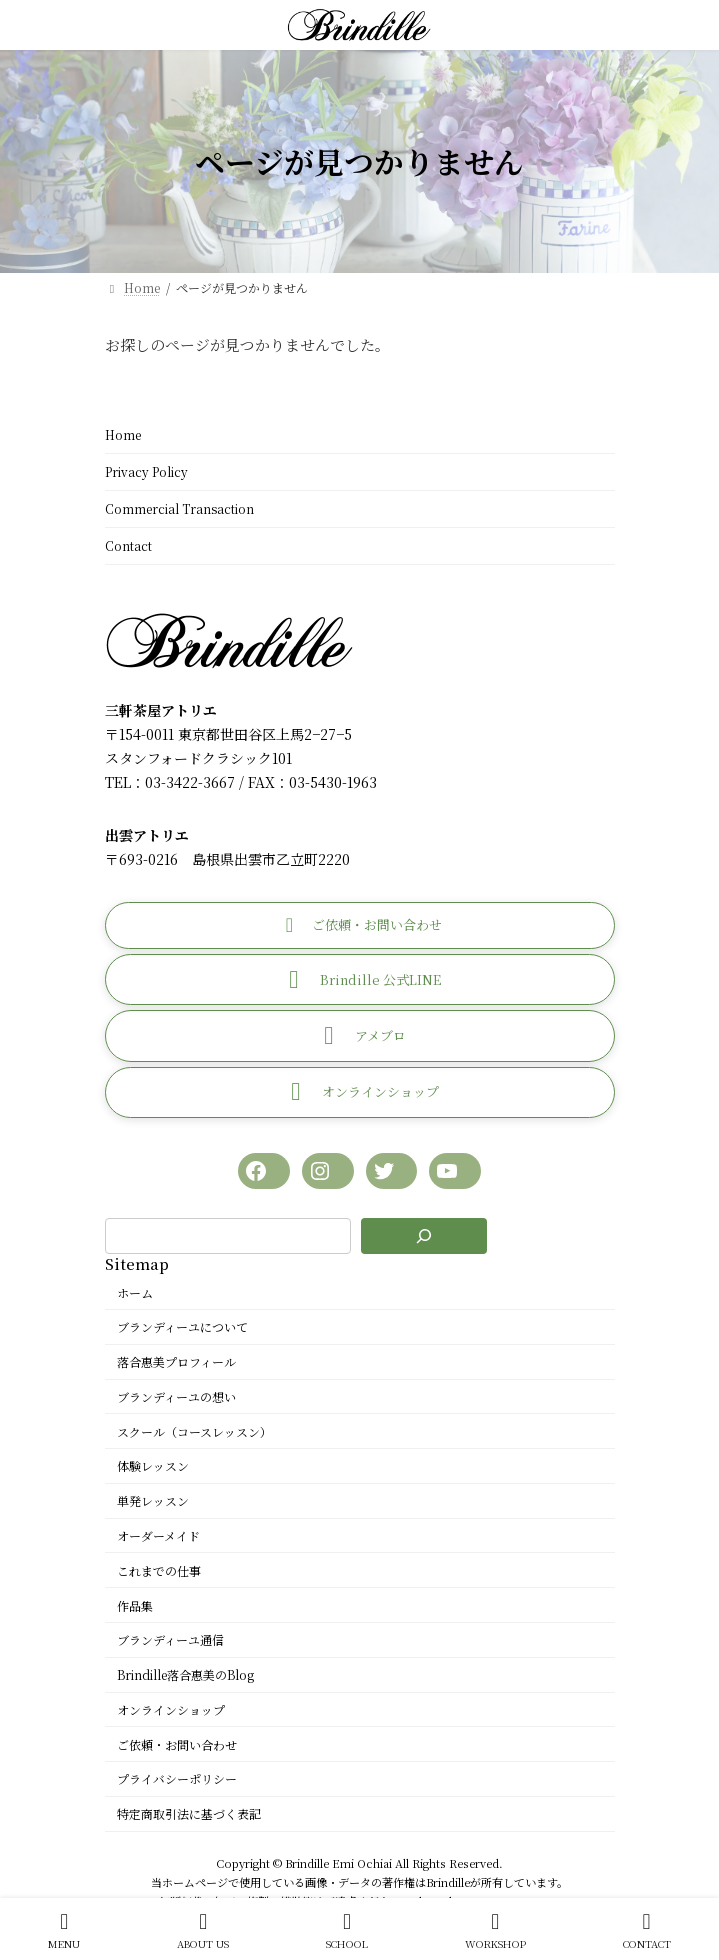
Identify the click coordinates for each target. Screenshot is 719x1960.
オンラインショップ (171, 1708)
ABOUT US (203, 1930)
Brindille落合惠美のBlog (185, 1674)
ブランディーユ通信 (170, 1639)
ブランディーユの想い (176, 1395)
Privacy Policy (146, 471)
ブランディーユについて (182, 1326)
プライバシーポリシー (177, 1778)
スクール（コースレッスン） (194, 1430)
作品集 (135, 1604)
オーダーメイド (158, 1535)
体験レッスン (153, 1465)
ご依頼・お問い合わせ (177, 1743)
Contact (128, 545)
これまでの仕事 (159, 1569)
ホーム (135, 1291)
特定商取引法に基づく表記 (189, 1813)
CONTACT (647, 1930)
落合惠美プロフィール (176, 1361)
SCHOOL (347, 1930)
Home (123, 434)
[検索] (424, 1236)
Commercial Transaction (179, 508)
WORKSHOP (495, 1930)
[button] (360, 924)
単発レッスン (153, 1500)
